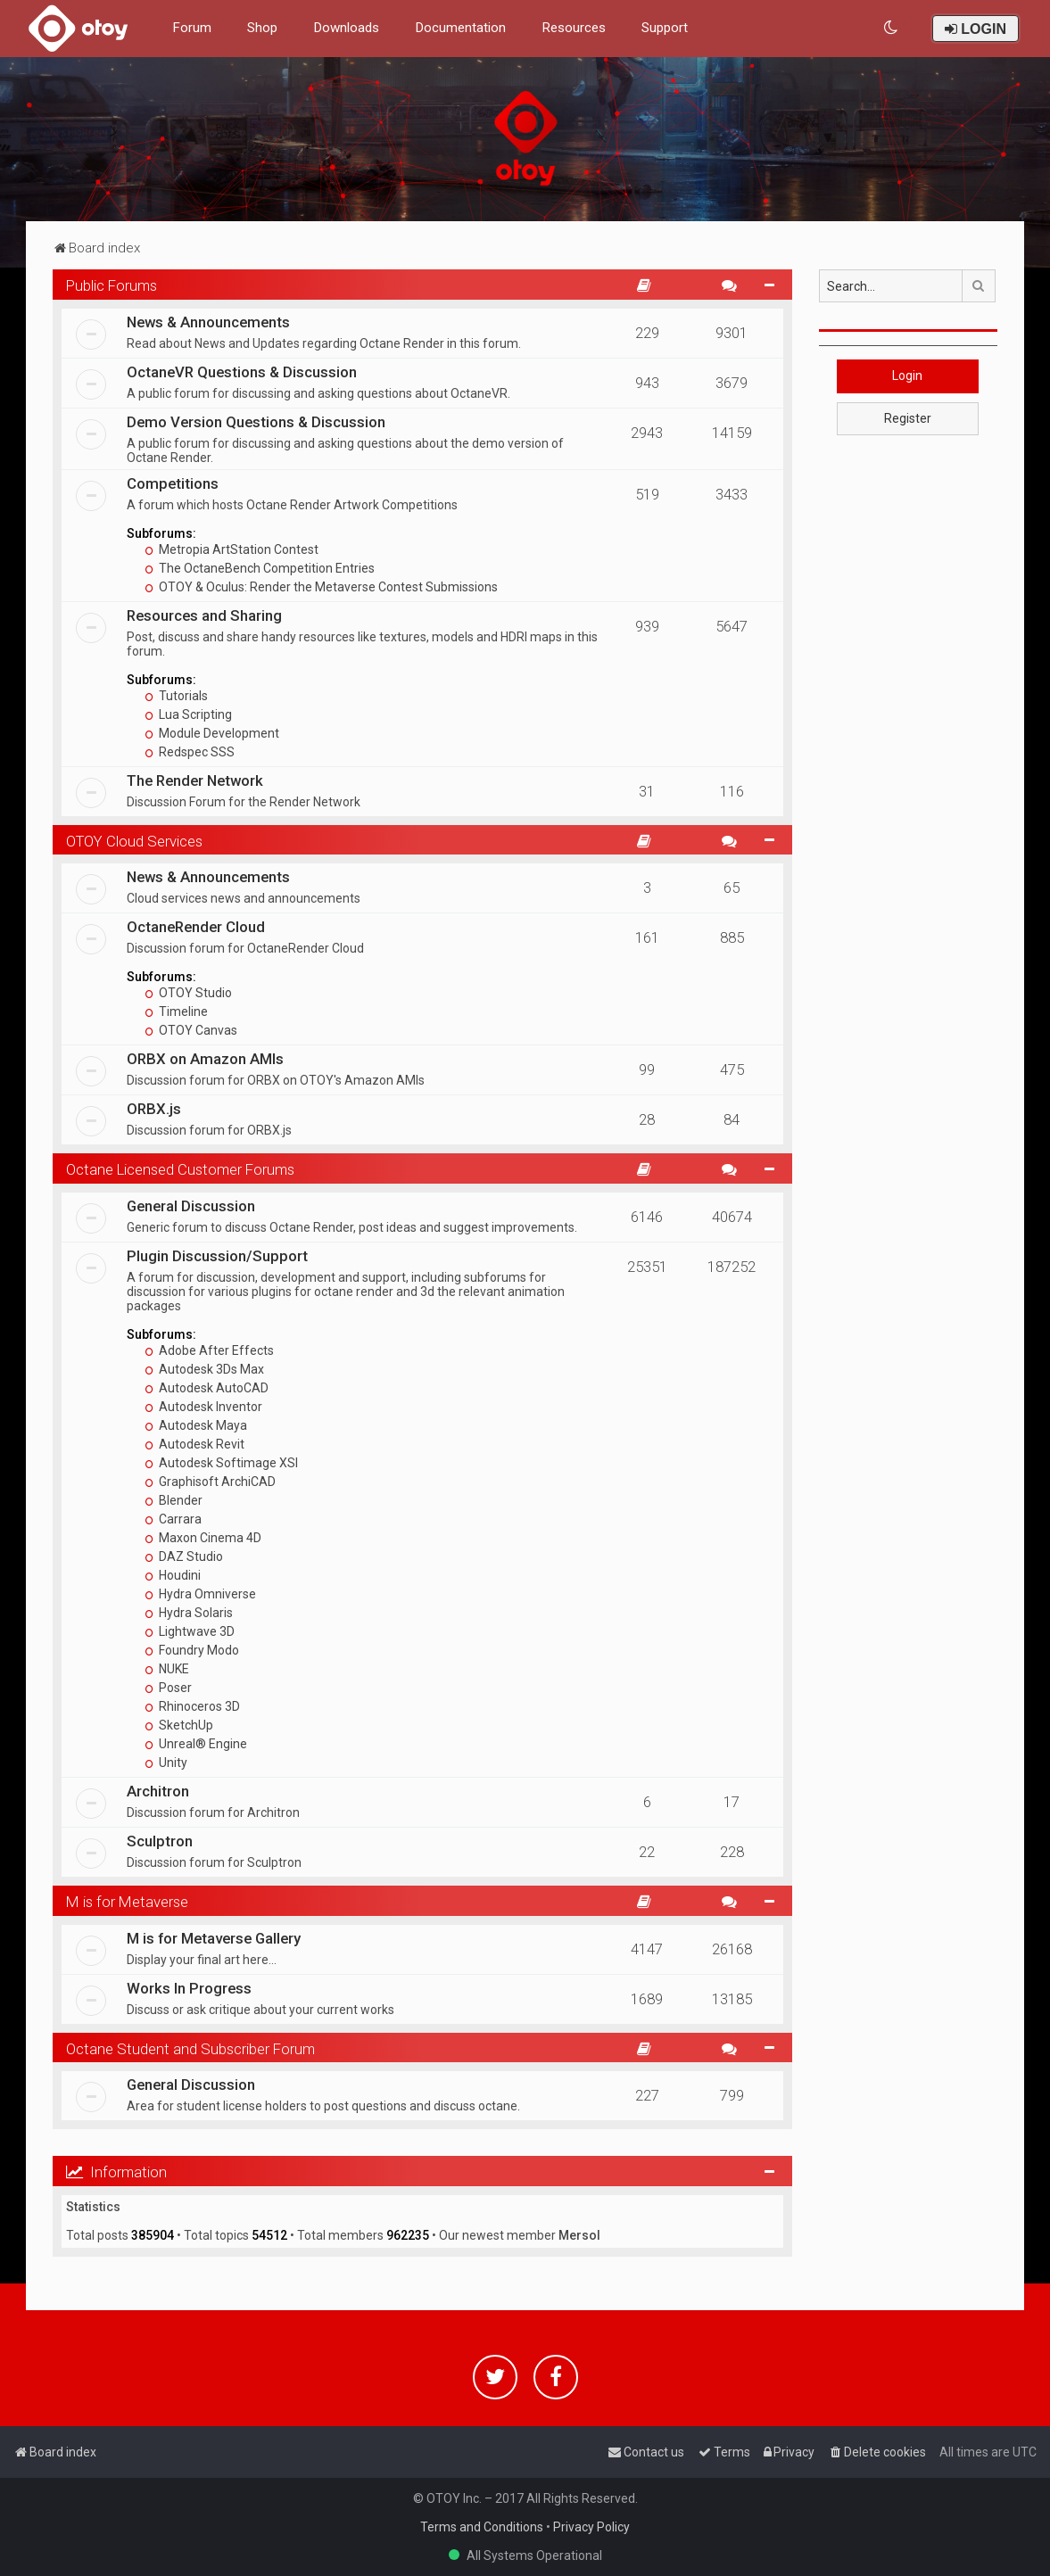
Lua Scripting (188, 714)
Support (664, 28)
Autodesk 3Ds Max (204, 1369)
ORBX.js (154, 1109)
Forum (191, 28)
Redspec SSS (190, 752)
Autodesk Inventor (203, 1406)
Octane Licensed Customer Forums (180, 1169)
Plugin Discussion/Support (217, 1256)
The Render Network (195, 780)
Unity (166, 1762)
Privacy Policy (591, 2527)
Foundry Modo (192, 1650)
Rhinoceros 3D (192, 1706)
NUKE (167, 1669)
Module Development (212, 733)
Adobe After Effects (209, 1350)
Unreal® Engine (196, 1744)
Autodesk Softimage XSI (221, 1463)
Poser (168, 1687)
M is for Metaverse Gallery (214, 1938)
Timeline (176, 1011)
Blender (174, 1500)
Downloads (346, 28)
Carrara (173, 1519)
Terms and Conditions (481, 2527)
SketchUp (179, 1725)
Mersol (579, 2235)
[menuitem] (891, 28)
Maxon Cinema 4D (203, 1538)
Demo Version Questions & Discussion (256, 422)
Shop (262, 28)
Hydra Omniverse (200, 1594)
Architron (158, 1791)
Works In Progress (189, 1988)
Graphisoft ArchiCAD (210, 1481)
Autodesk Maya (196, 1425)
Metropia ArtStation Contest (231, 549)
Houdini (173, 1575)
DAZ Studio (184, 1556)
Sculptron (160, 1841)
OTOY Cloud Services (134, 841)
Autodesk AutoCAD (207, 1388)
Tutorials (176, 696)
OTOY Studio (188, 993)
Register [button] (907, 418)
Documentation (460, 28)
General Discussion (191, 1206)
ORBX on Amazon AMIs (205, 1059)
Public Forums (111, 285)
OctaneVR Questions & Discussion (242, 372)
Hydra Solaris (189, 1613)
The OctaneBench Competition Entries (260, 568)
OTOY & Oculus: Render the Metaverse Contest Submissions (321, 587)
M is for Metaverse (127, 1902)
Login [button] (907, 375)
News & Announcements (208, 322)
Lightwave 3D (190, 1631)
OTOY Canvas (191, 1030)
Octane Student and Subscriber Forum (190, 2049)
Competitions (173, 483)
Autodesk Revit (194, 1444)
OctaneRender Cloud (196, 927)
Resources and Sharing (204, 615)
